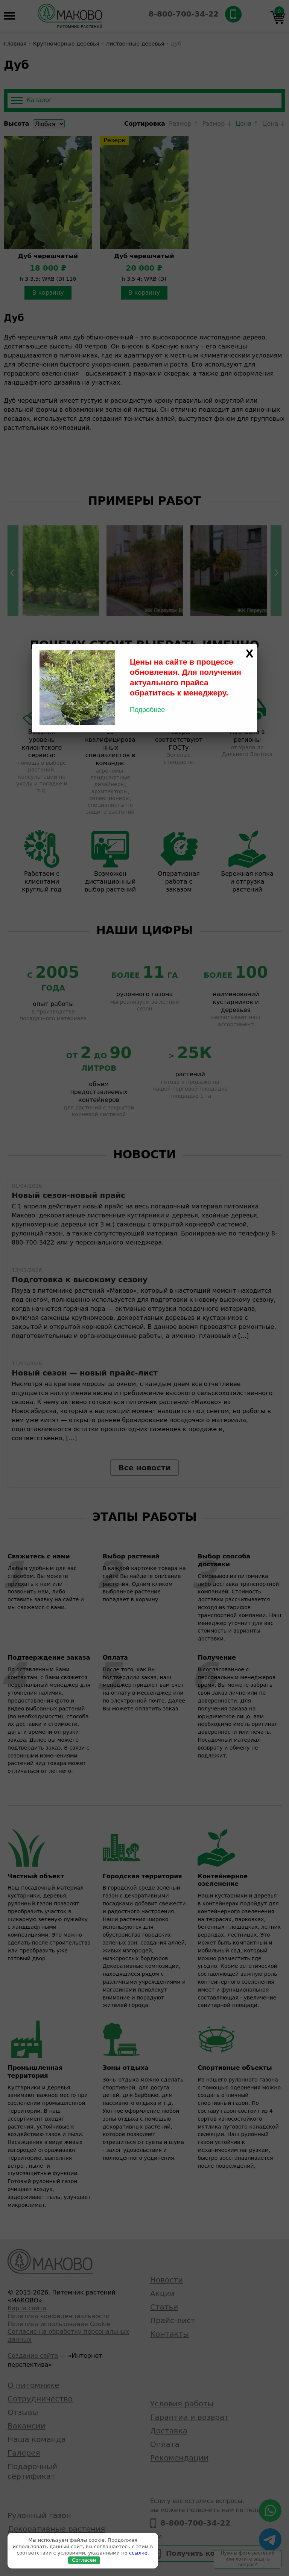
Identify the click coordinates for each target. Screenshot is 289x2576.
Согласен (84, 2560)
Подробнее (147, 710)
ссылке (138, 2553)
